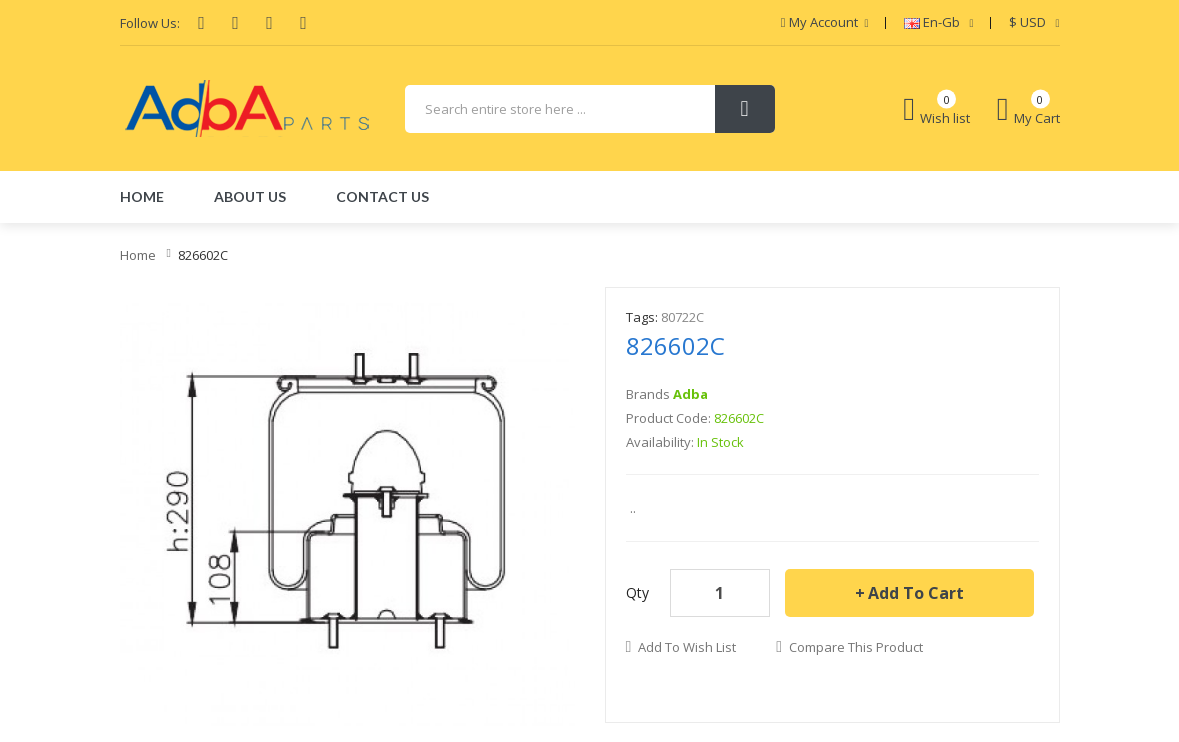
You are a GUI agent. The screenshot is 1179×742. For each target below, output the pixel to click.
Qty (637, 592)
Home (138, 255)
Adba (690, 394)
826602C (203, 255)
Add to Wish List (687, 647)
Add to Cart (916, 593)
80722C (682, 317)
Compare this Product (856, 647)
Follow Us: (150, 23)
